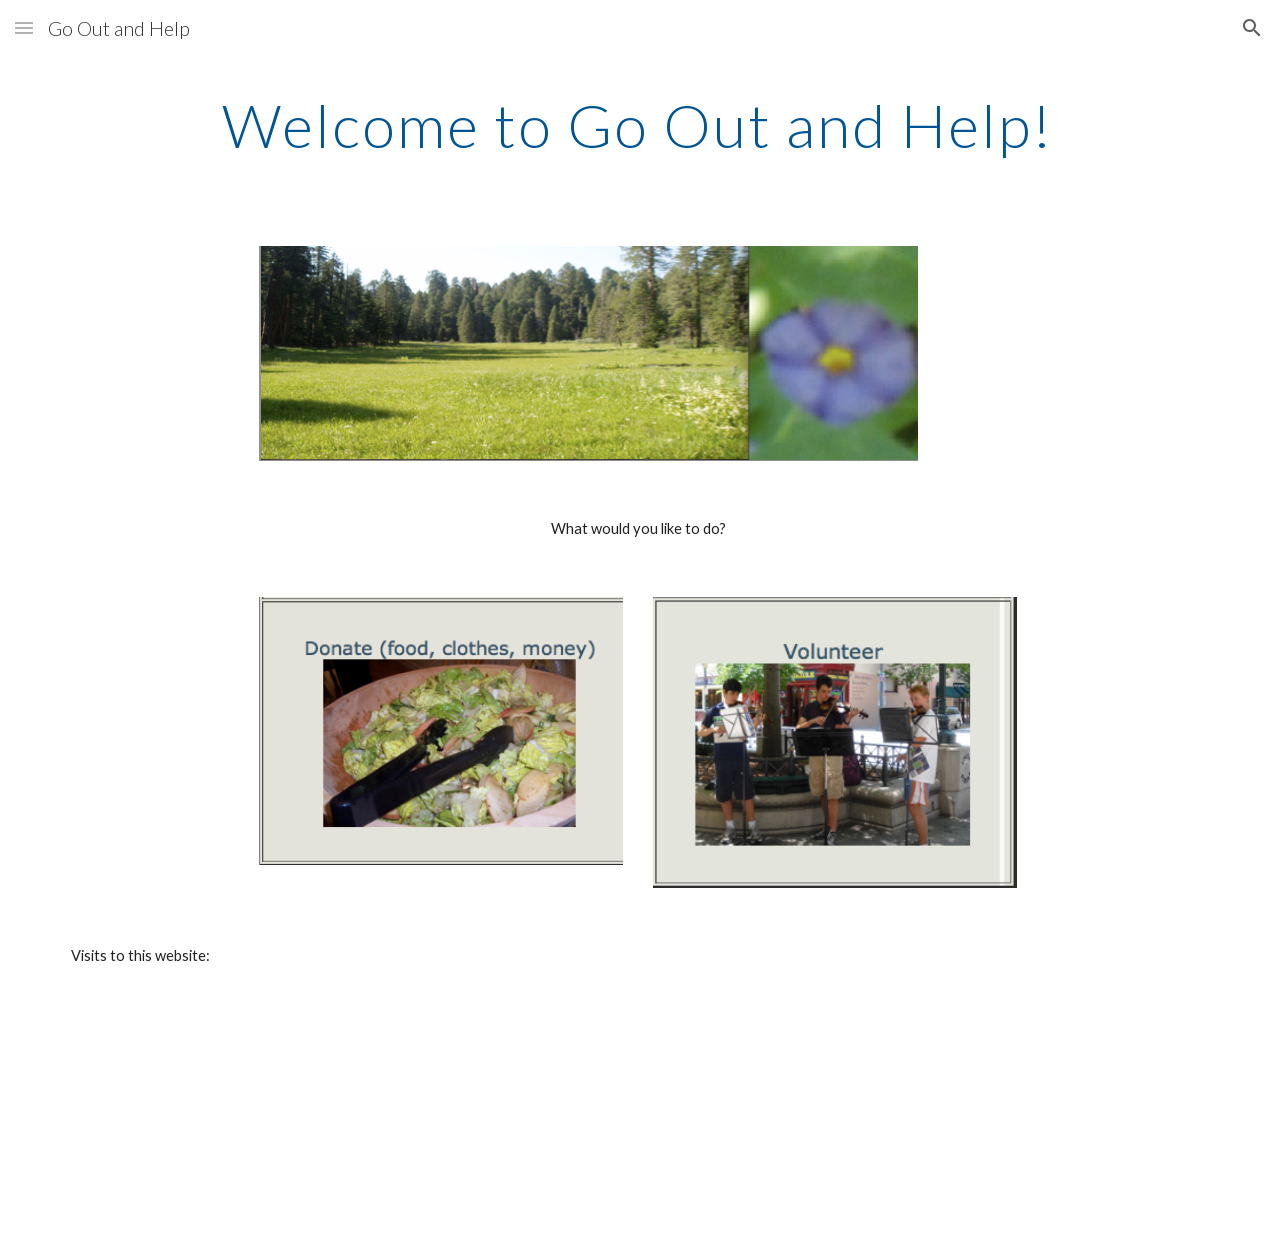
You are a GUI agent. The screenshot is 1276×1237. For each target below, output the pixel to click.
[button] (24, 27)
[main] (638, 125)
